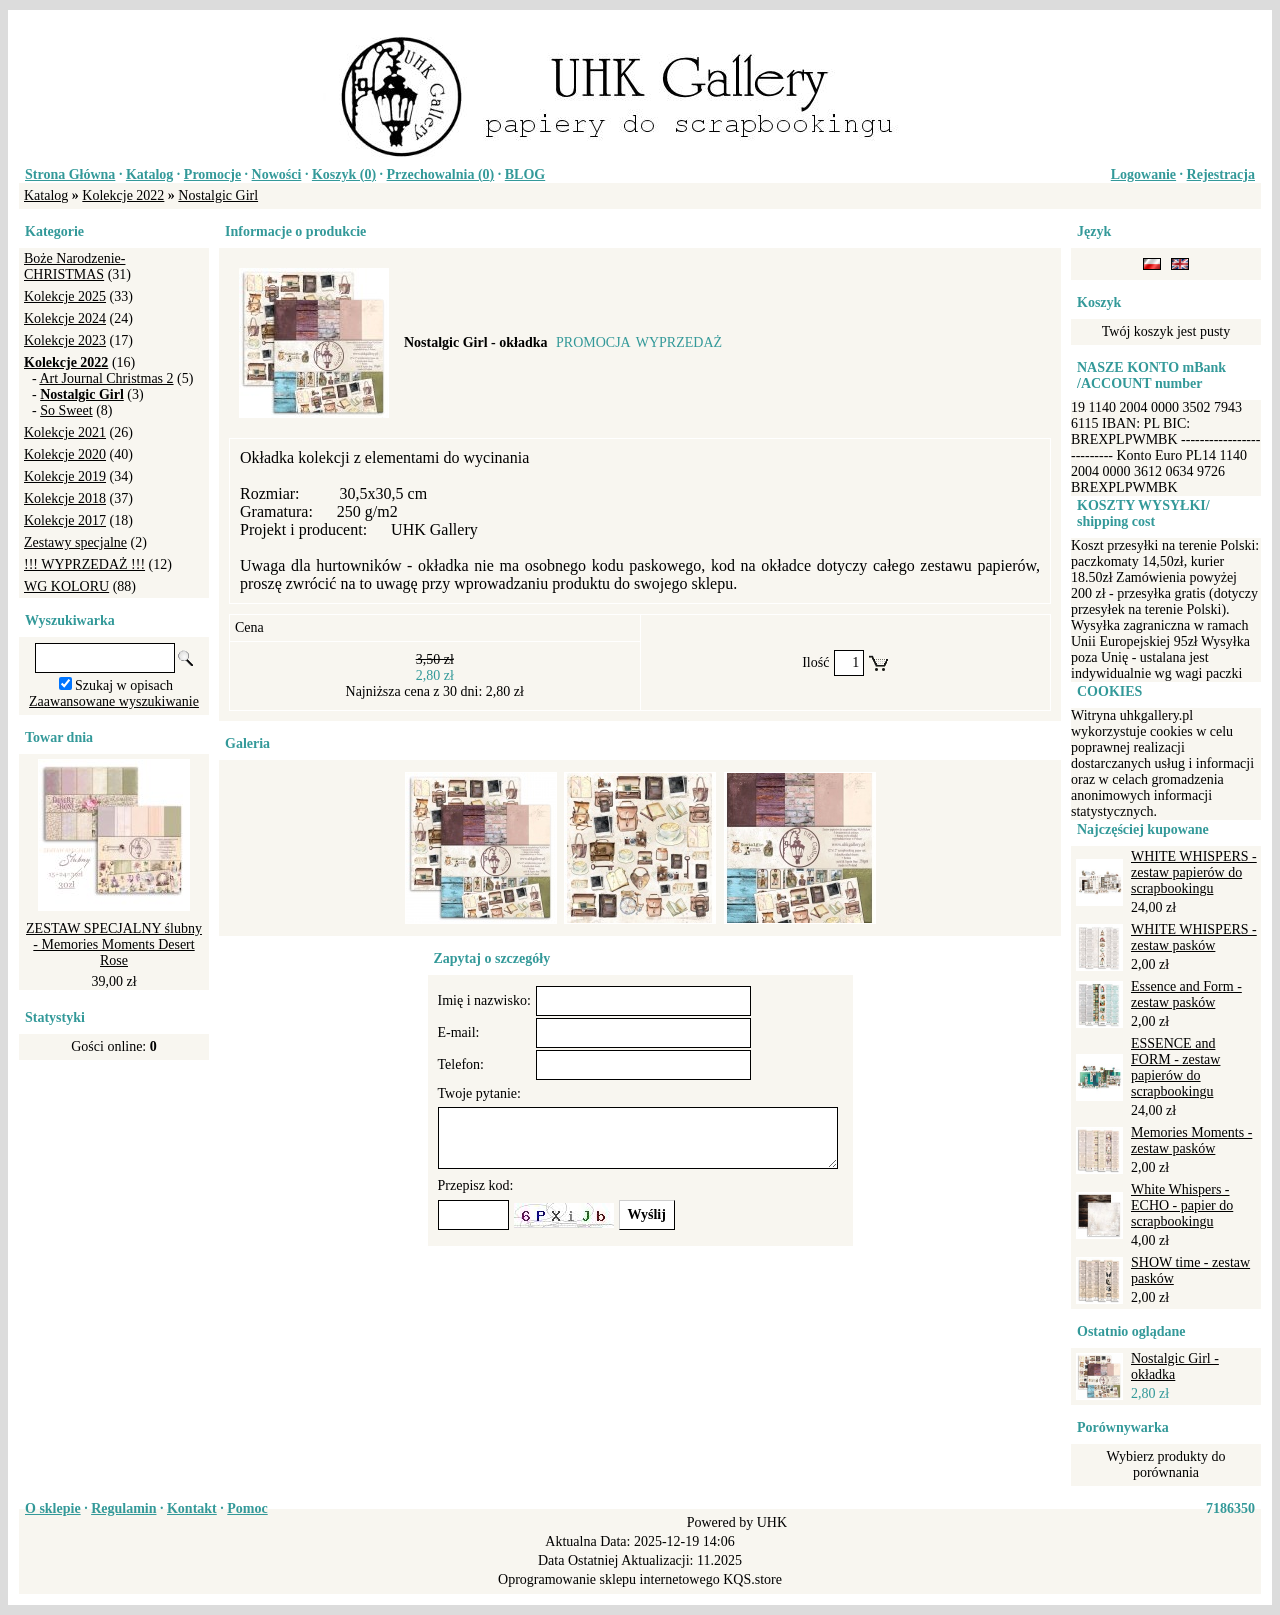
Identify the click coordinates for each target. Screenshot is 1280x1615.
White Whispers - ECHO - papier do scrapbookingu (1182, 1205)
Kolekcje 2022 (123, 195)
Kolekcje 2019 (65, 476)
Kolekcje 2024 (65, 318)
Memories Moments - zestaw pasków (1191, 1140)
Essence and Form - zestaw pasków (1186, 994)
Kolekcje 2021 (65, 432)
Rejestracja (1221, 174)
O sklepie (53, 1508)
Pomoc (247, 1508)
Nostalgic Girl (218, 195)
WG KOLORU (66, 586)
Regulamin (123, 1508)
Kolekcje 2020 (65, 454)
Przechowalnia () (441, 174)
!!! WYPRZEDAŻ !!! (84, 564)
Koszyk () (344, 174)
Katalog (149, 174)
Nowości (277, 174)
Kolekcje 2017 (65, 520)
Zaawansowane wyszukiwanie (114, 701)
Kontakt (192, 1508)
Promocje (212, 174)
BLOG (525, 174)
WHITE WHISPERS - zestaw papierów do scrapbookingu (1194, 872)
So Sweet (66, 410)
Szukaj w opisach (124, 685)
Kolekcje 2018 (65, 498)
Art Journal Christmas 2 (106, 378)
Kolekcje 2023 (65, 340)
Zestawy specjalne (75, 542)
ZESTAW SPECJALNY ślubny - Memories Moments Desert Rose (114, 944)
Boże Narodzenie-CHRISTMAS (74, 266)
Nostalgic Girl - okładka (1175, 1366)
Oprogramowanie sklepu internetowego (609, 1579)
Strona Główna (70, 174)
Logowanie (1143, 174)
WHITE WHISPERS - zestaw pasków (1194, 937)
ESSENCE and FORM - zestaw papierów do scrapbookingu (1175, 1067)
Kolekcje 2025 (65, 296)
